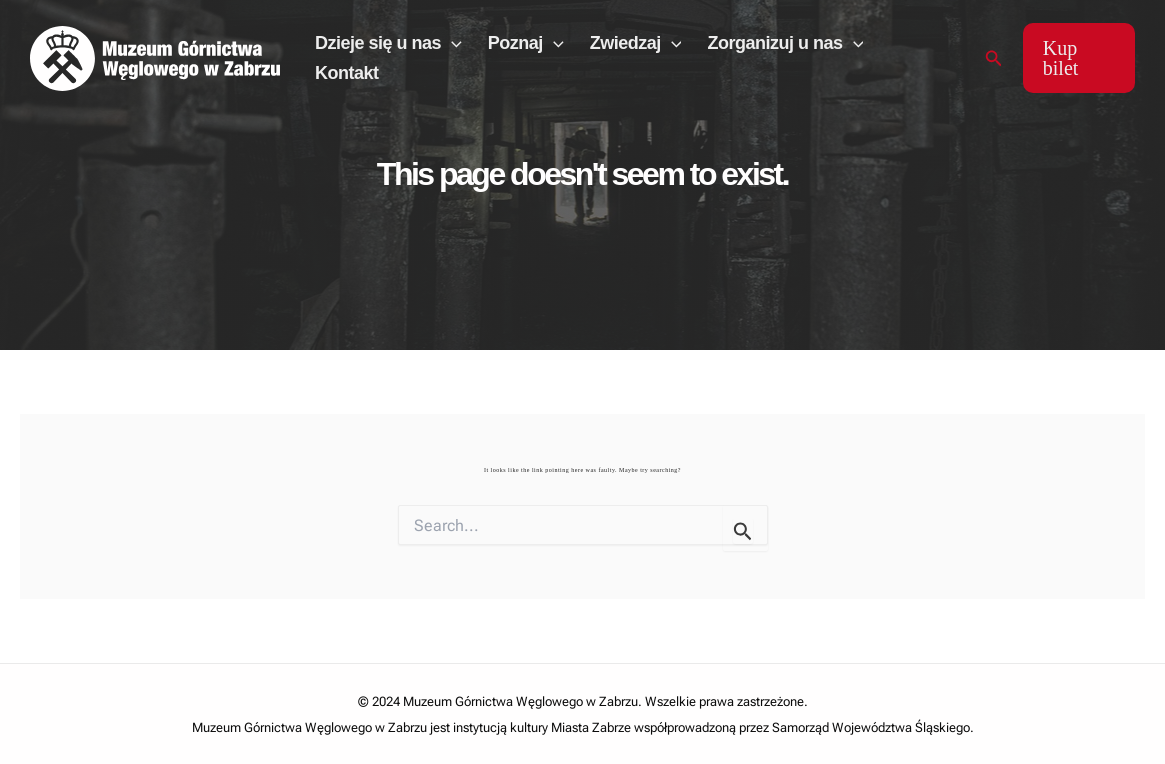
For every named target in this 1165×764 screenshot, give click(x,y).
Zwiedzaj (636, 43)
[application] (451, 43)
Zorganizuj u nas (785, 43)
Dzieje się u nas (388, 43)
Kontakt (347, 73)
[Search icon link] (994, 58)
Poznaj (526, 43)
